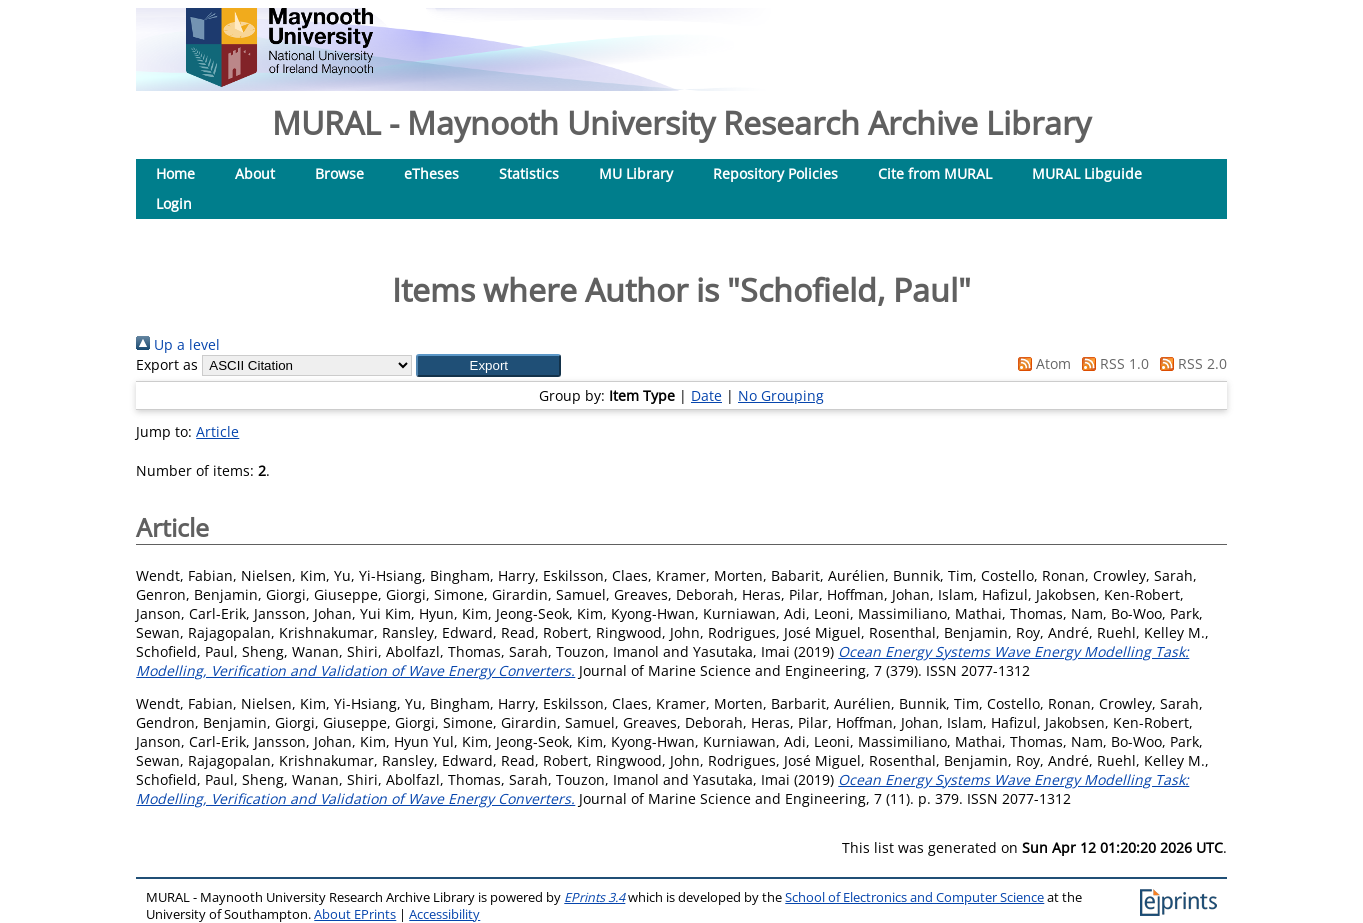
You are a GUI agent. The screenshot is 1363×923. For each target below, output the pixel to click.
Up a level (178, 344)
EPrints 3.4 (594, 897)
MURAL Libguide (1087, 173)
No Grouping (781, 395)
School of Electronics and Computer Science (914, 897)
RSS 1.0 (1112, 363)
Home (175, 173)
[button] (488, 365)
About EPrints (355, 914)
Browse (339, 173)
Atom (1041, 363)
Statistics (529, 173)
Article (217, 431)
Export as (167, 364)
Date (706, 395)
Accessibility (444, 914)
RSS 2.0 (1190, 363)
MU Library (636, 173)
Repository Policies (775, 173)
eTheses (431, 173)
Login (174, 203)
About (255, 173)
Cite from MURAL (935, 173)
